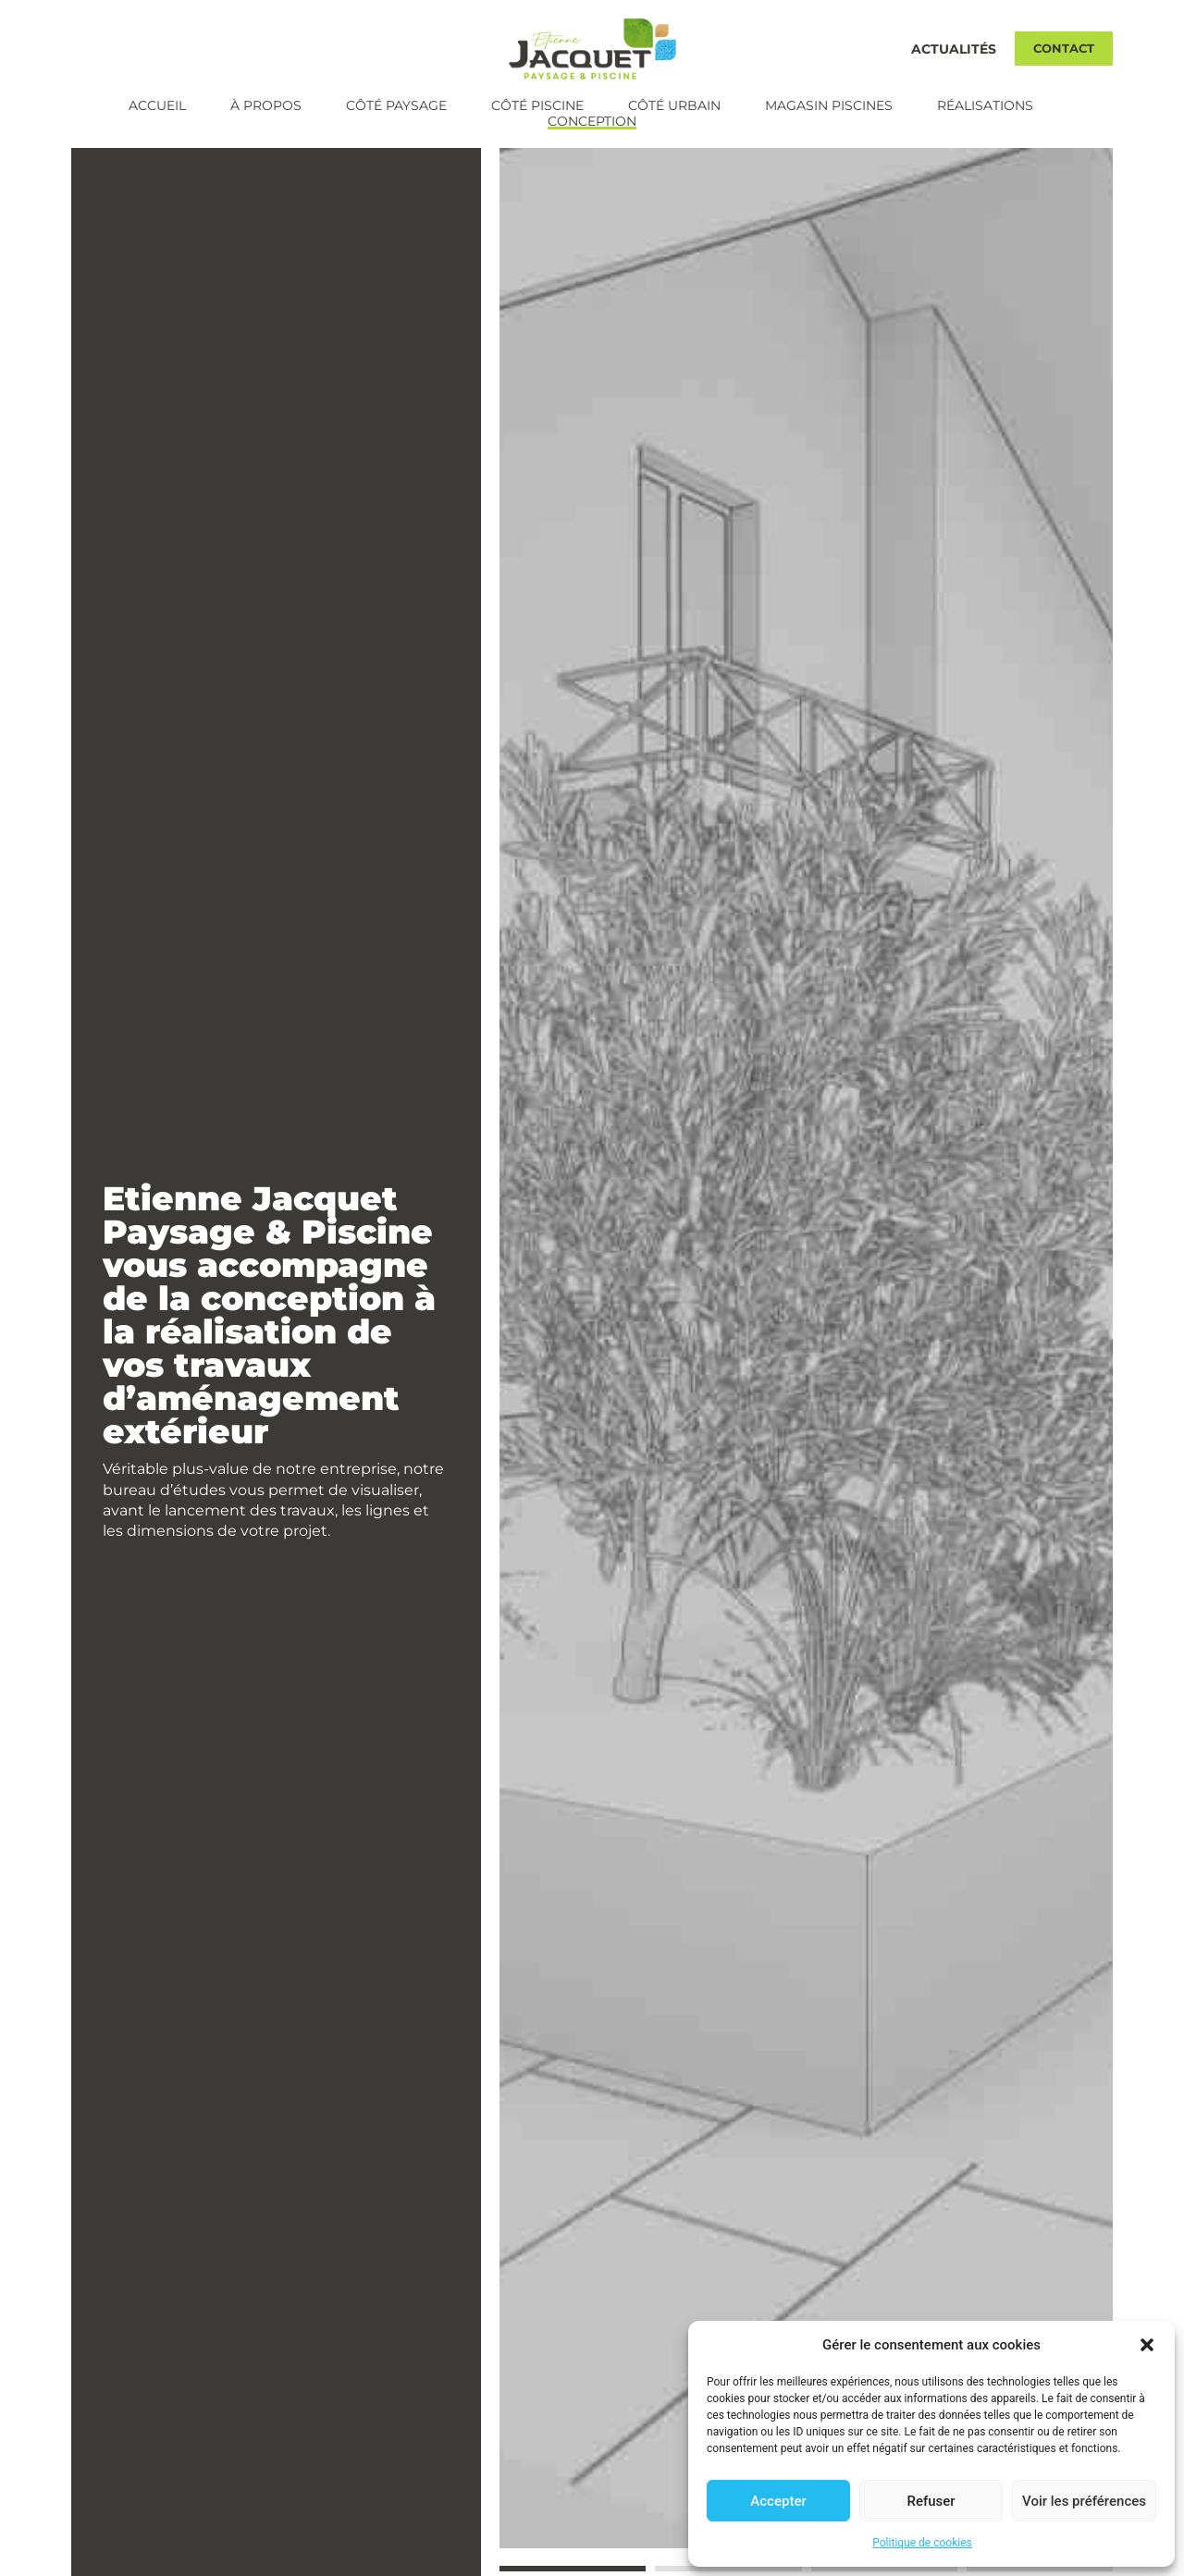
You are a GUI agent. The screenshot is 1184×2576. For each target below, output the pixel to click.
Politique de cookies (921, 2542)
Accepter (778, 2501)
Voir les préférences (1084, 2501)
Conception (592, 121)
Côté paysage (396, 106)
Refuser (930, 2501)
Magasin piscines (829, 106)
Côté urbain (674, 106)
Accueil (157, 106)
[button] (1147, 2345)
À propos (266, 106)
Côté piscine (537, 106)
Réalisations (985, 106)
